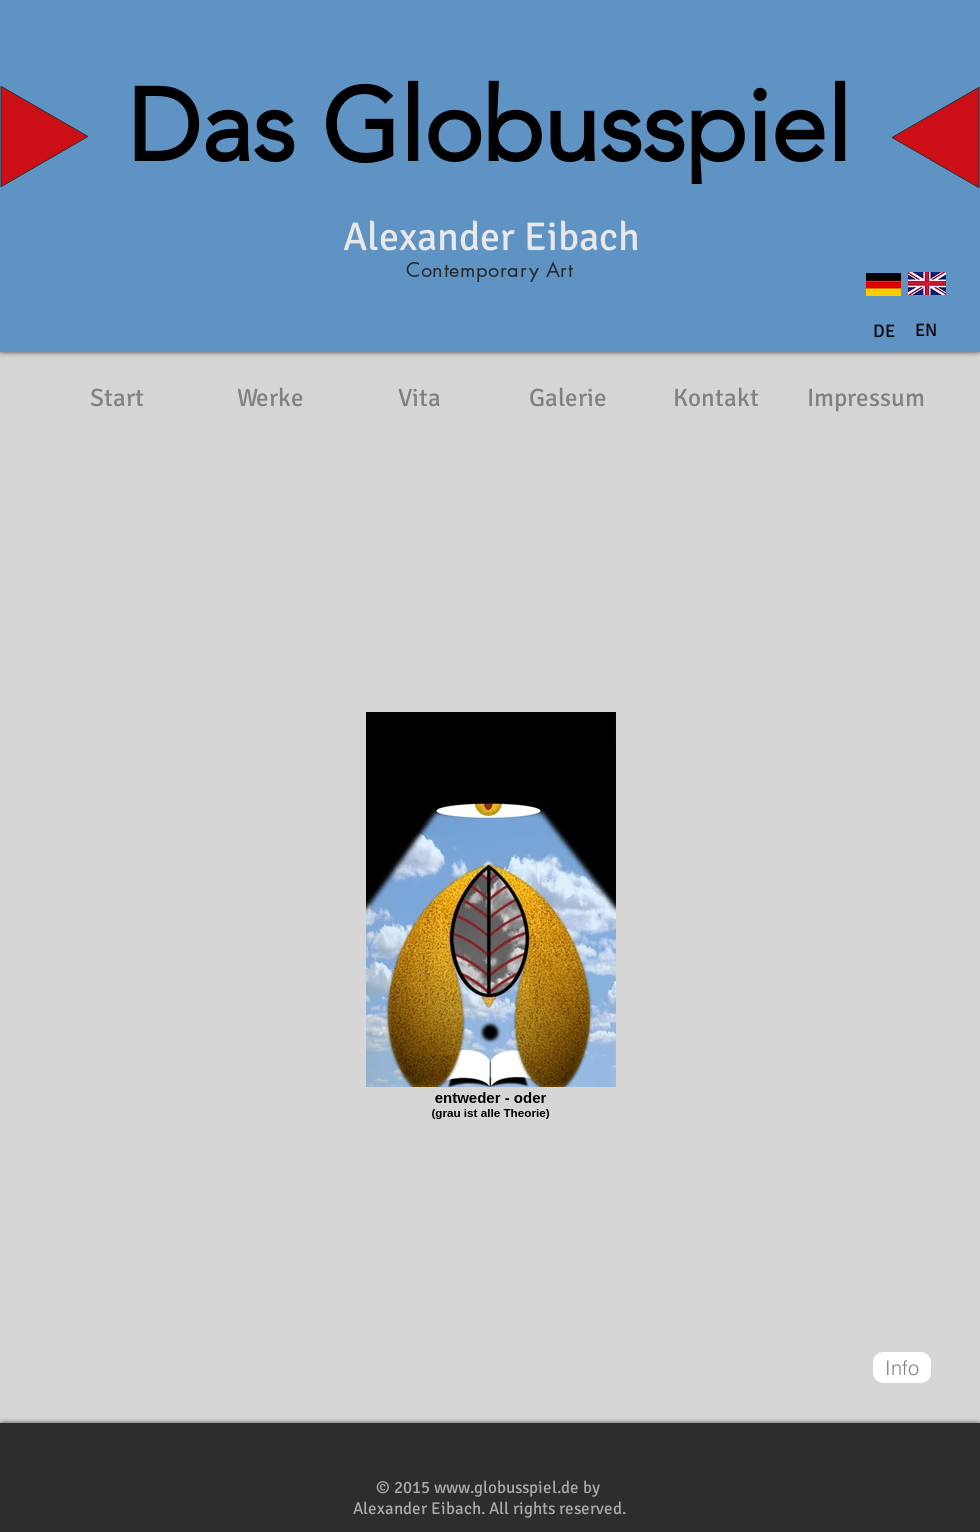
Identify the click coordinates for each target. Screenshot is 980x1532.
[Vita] (419, 397)
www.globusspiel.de (506, 1487)
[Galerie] (568, 397)
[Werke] (270, 397)
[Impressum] (866, 397)
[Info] (902, 1367)
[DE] (884, 332)
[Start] (117, 397)
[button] (926, 331)
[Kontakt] (716, 397)
